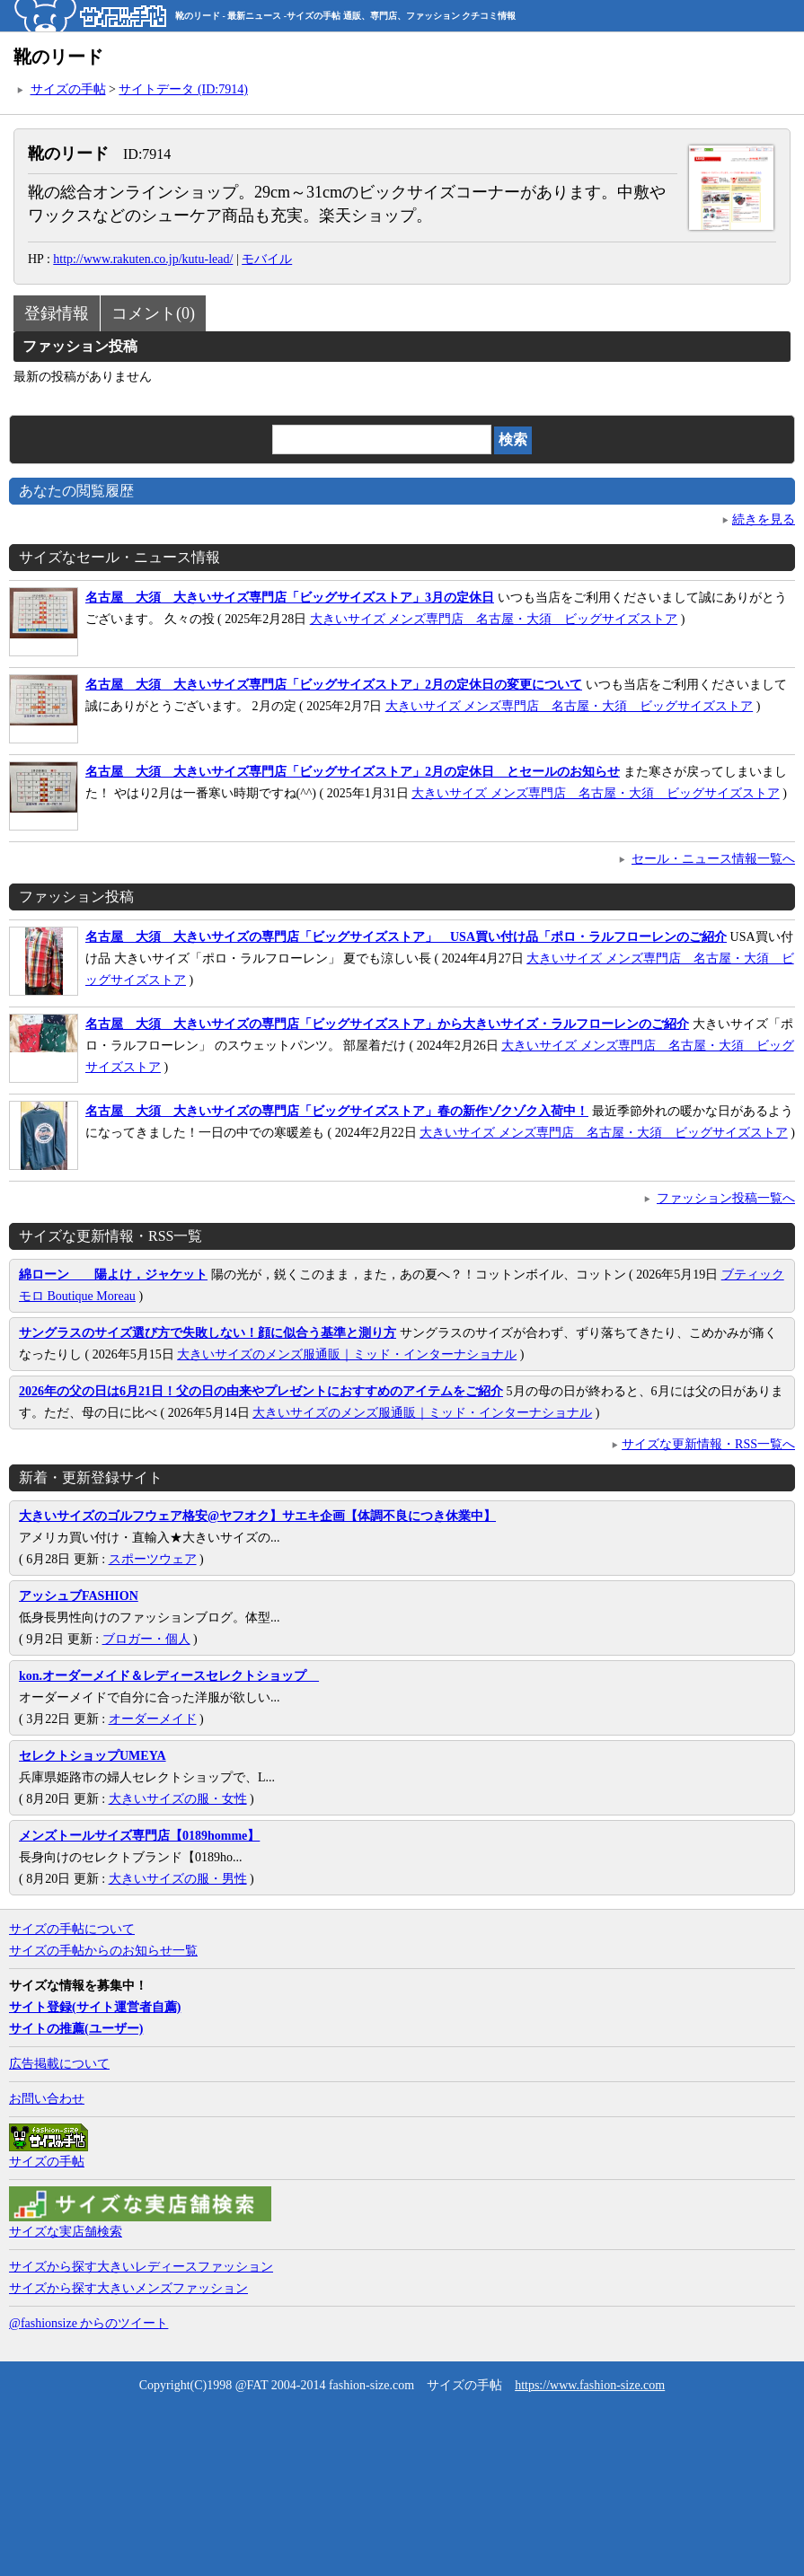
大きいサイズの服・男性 (178, 1879)
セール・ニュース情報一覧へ (713, 859)
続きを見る (763, 519)
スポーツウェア (153, 1559)
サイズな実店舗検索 (65, 2231)
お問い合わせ (46, 2099)
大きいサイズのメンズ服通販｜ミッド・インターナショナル (347, 1354)
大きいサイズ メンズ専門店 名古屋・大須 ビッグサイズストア (494, 619)
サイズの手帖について (72, 1929)
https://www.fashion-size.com (590, 2385)
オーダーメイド (153, 1719)
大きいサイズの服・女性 (178, 1799)
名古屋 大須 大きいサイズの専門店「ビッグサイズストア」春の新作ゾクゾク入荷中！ (336, 1111)
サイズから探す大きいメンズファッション (128, 2288)
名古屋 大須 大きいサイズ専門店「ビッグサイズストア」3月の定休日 (289, 597)
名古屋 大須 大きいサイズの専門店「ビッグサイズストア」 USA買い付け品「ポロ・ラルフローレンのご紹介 (406, 937)
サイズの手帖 (68, 89)
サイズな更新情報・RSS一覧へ (708, 1444)
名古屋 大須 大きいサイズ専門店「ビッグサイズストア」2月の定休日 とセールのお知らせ (352, 771)
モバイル (267, 259)
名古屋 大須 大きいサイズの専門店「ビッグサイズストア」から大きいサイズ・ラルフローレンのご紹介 (387, 1024)
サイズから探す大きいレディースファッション (141, 2266)
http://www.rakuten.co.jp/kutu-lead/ (143, 259)
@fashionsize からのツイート (88, 2323)
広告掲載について (59, 2063)
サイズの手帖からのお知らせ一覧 (103, 1950)
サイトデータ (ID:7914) (183, 89)
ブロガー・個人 (146, 1639)
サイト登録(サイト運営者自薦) (95, 2007)
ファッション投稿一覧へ (726, 1198)
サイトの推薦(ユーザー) (76, 2028)
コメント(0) (153, 313)
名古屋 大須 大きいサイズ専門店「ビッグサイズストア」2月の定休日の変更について (333, 684)
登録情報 (56, 313)
